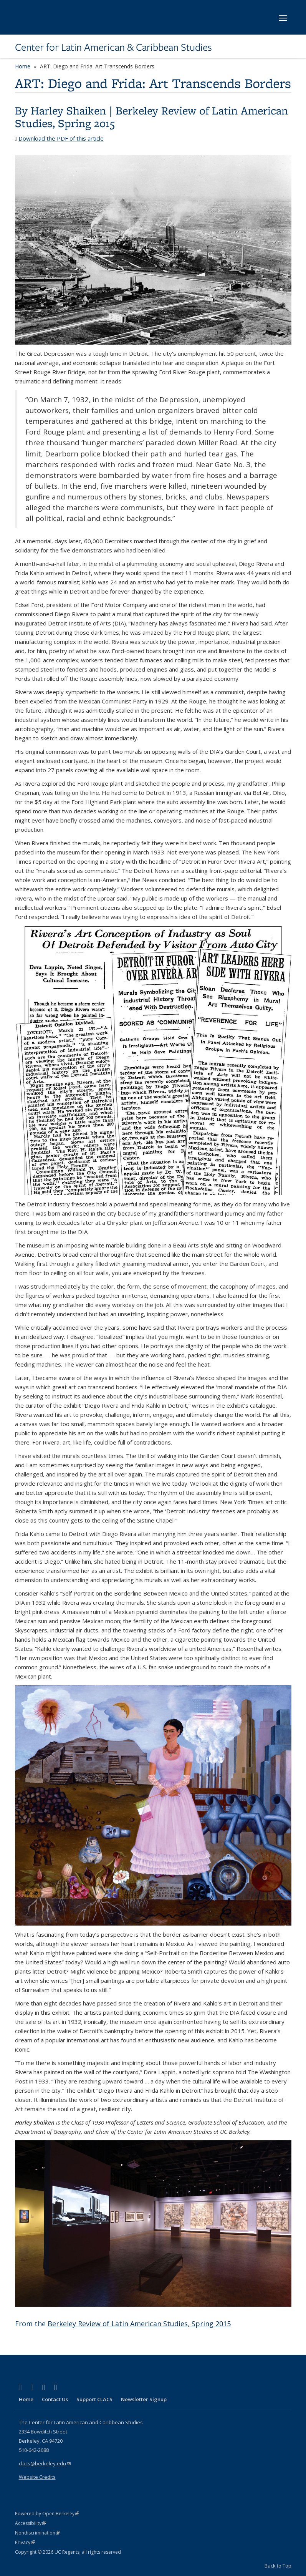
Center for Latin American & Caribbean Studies (113, 47)
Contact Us (55, 2399)
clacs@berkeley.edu (45, 2463)
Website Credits (37, 2476)
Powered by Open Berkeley (47, 2513)
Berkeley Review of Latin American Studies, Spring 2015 (151, 117)
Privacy (25, 2542)
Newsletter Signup (144, 2399)
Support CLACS (94, 2399)
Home (22, 66)
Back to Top (278, 2565)
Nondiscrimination (37, 2533)
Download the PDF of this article (61, 138)
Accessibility (30, 2523)
